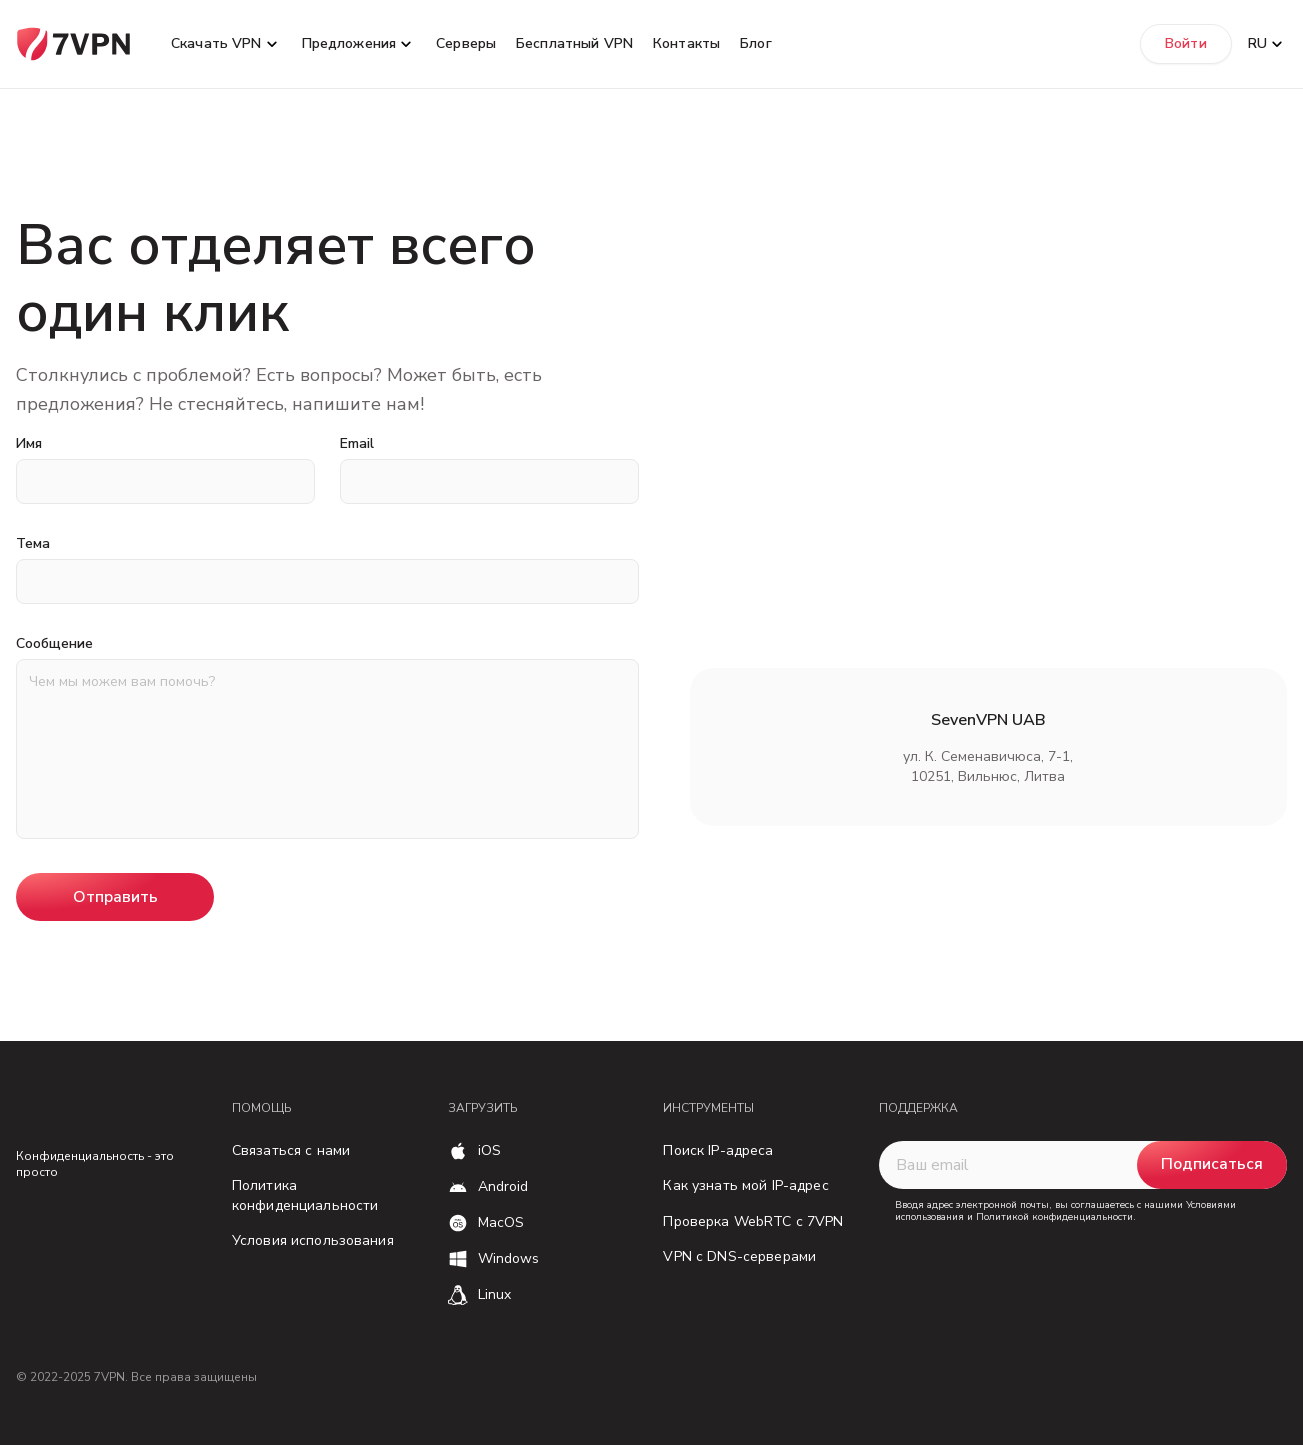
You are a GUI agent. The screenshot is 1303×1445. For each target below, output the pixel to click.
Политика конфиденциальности (305, 1195)
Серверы (466, 43)
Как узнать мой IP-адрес (745, 1185)
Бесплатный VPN (574, 43)
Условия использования (313, 1240)
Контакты (686, 43)
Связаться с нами (291, 1150)
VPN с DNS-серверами (739, 1256)
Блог (756, 43)
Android (503, 1186)
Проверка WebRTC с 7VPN (753, 1221)
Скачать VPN (216, 43)
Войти (1186, 43)
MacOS (501, 1222)
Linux (495, 1294)
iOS (489, 1150)
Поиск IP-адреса (718, 1150)
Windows (509, 1258)
